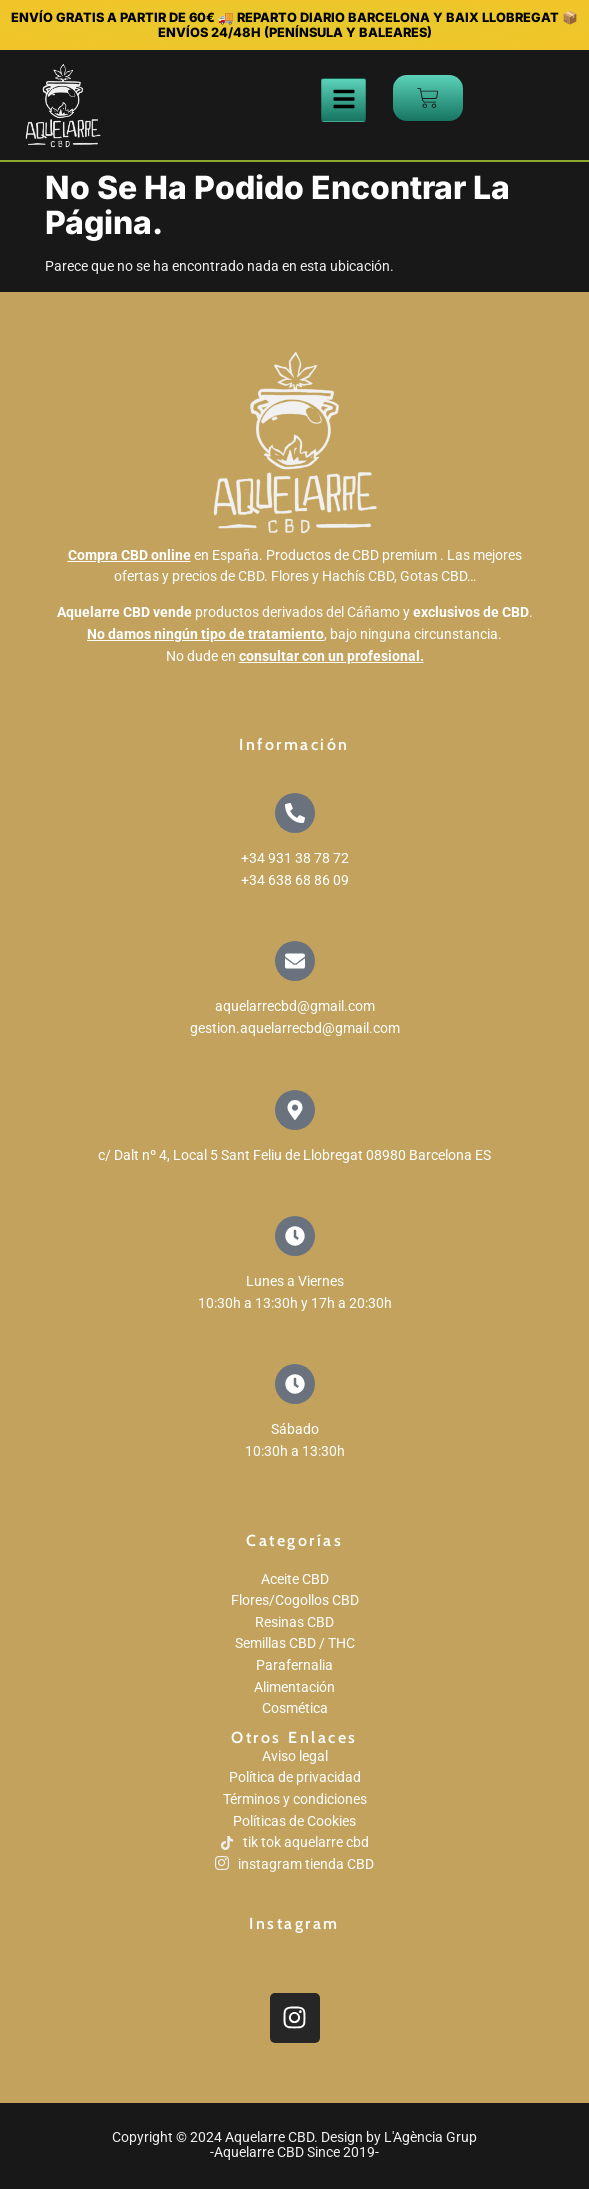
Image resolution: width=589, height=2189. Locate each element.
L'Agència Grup (430, 2137)
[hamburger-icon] (343, 100)
